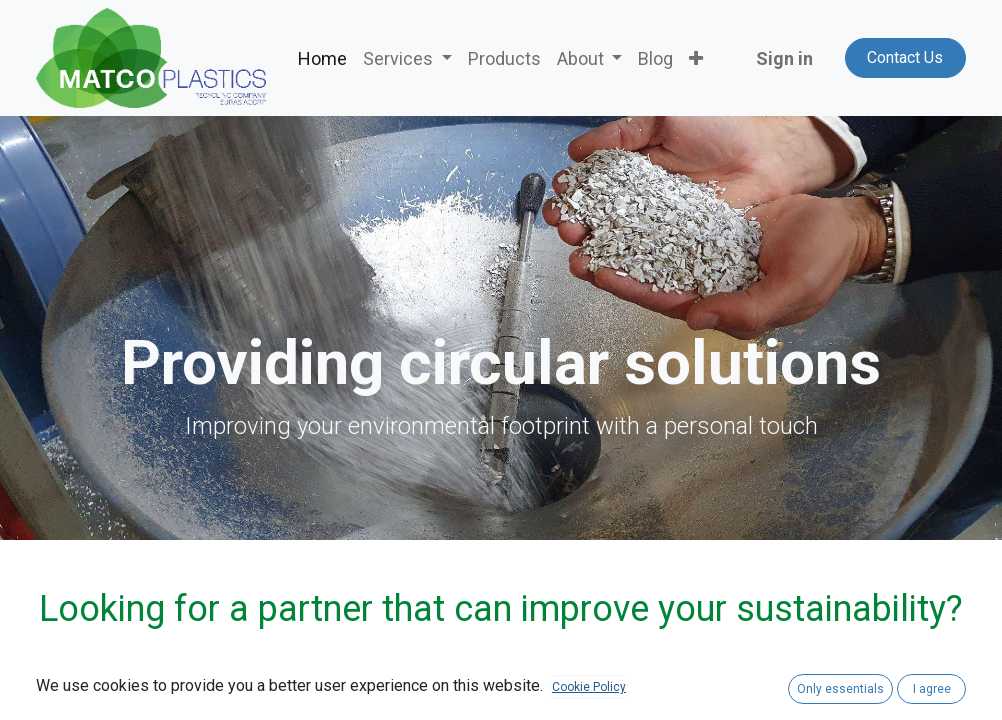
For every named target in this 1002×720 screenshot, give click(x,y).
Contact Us (905, 57)
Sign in (784, 58)
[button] (696, 58)
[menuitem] (322, 58)
